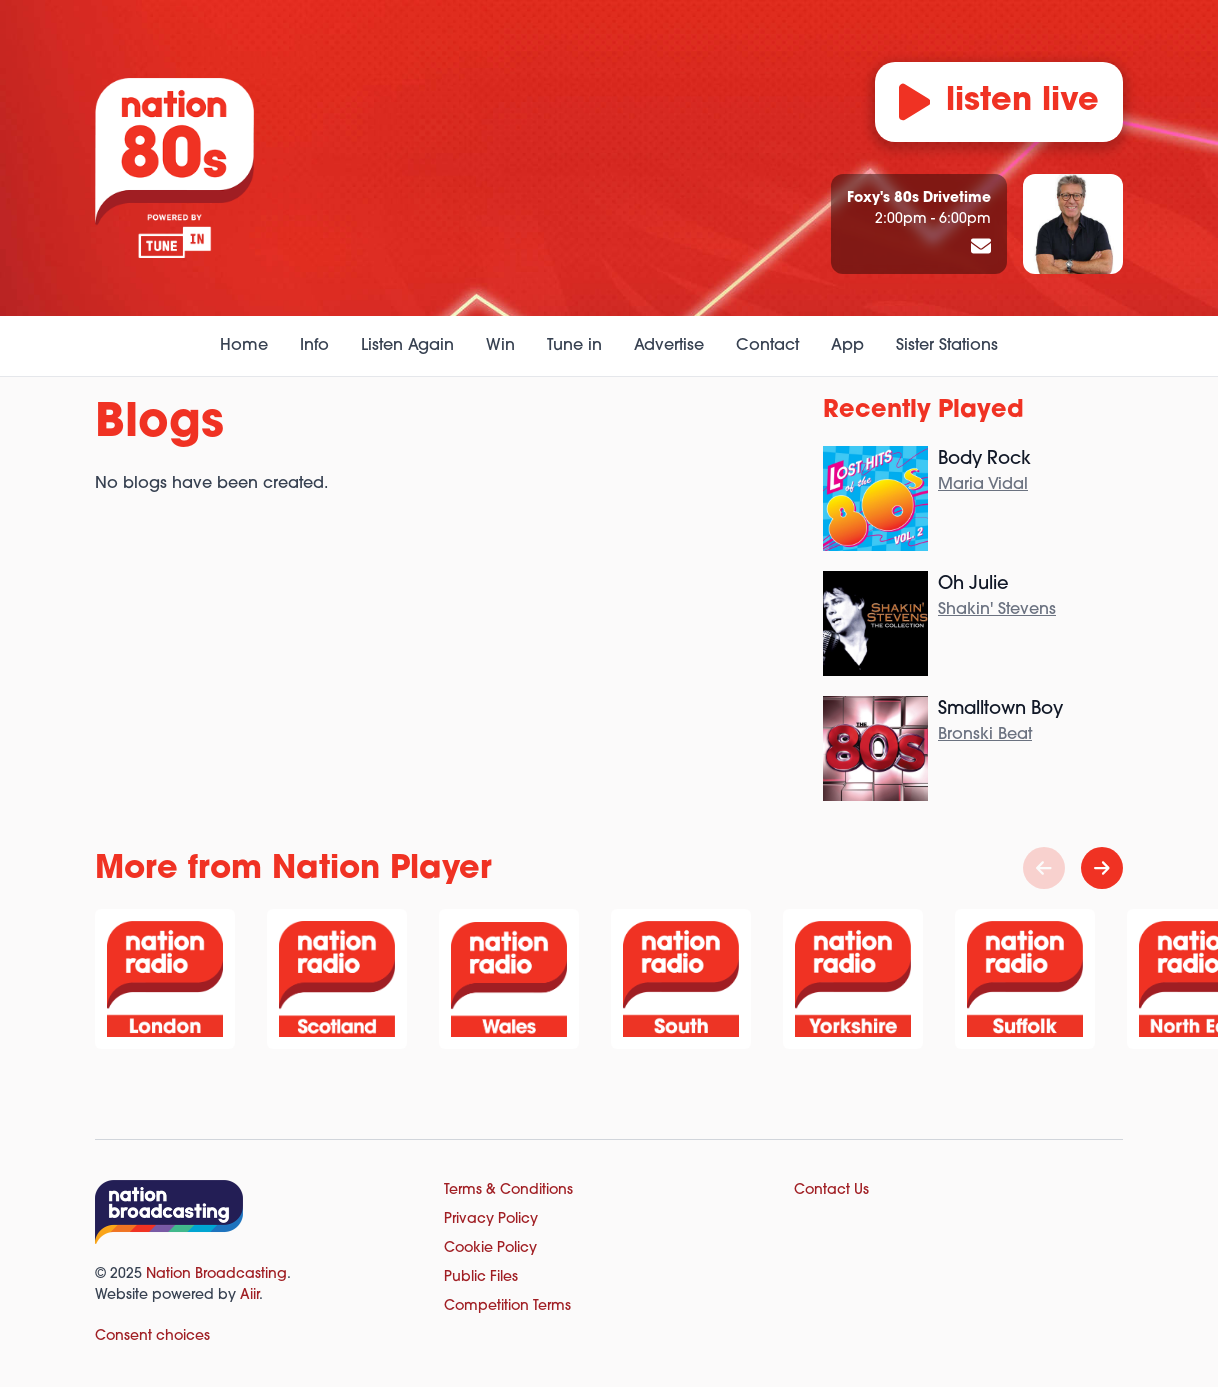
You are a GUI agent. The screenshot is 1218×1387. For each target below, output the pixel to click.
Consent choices (152, 1336)
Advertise (669, 346)
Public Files (481, 1277)
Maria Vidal (983, 485)
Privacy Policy (491, 1219)
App (847, 346)
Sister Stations (947, 346)
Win (500, 346)
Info (314, 346)
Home (244, 346)
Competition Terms (507, 1306)
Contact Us (831, 1190)
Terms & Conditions (508, 1190)
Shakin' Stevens (997, 610)
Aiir (249, 1295)
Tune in (574, 346)
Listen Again (407, 346)
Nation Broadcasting (216, 1274)
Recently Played (923, 411)
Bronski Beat (985, 735)
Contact (767, 346)
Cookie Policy (490, 1248)
